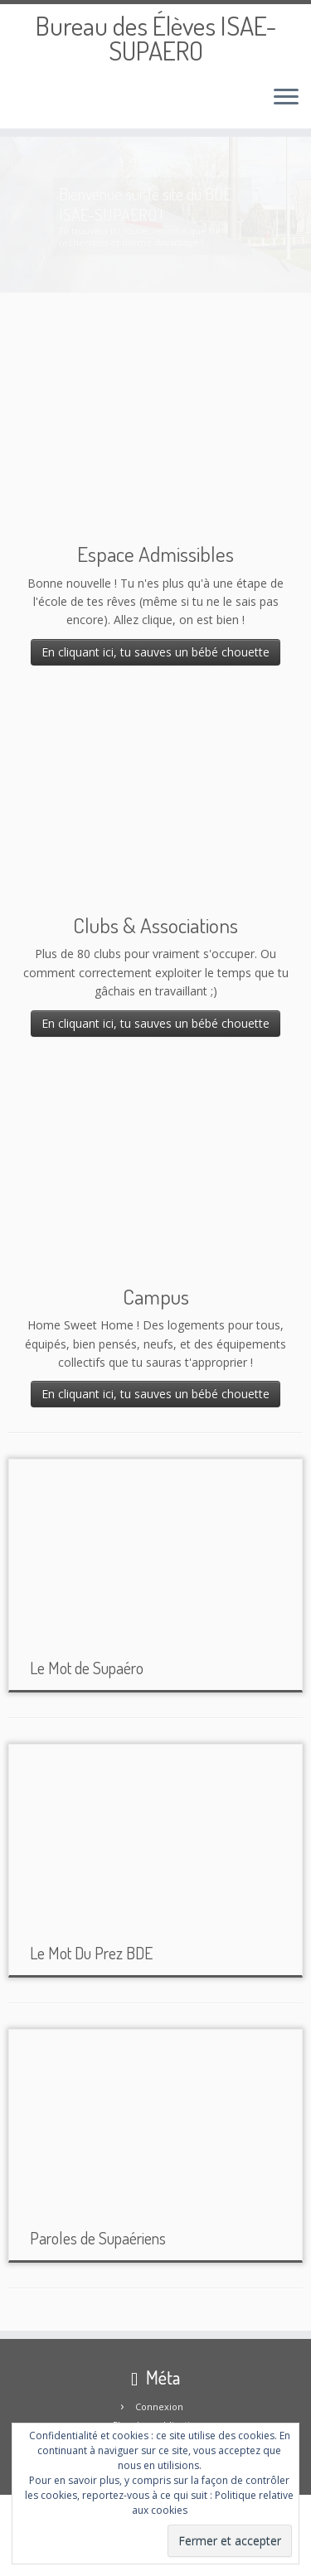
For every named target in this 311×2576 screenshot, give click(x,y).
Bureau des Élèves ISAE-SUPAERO (156, 38)
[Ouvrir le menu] (286, 98)
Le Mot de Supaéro (86, 1667)
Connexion (159, 2406)
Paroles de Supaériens (98, 2238)
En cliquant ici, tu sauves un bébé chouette (155, 652)
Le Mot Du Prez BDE (91, 1952)
